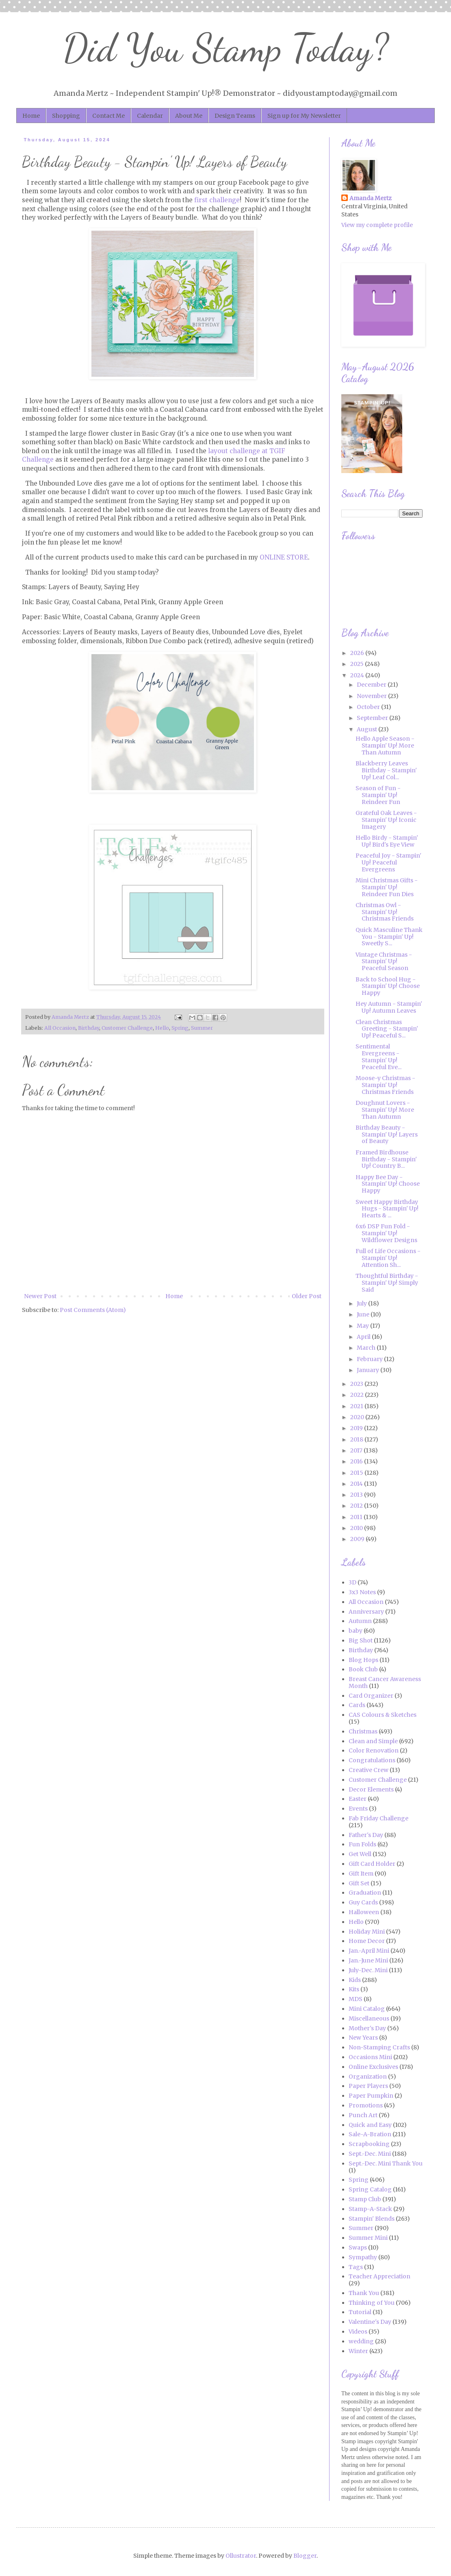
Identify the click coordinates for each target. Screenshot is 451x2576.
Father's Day (366, 1835)
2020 (357, 1417)
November (372, 696)
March (367, 1347)
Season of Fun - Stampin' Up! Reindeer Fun (378, 795)
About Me (188, 115)
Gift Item (361, 1873)
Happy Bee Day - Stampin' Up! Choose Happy (388, 1184)
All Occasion (60, 1028)
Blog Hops (363, 1660)
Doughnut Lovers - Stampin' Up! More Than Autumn (385, 1109)
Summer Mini (368, 2237)
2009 (358, 1539)
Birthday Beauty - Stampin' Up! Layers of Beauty (387, 1134)
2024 (357, 675)
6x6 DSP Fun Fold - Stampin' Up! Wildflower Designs (386, 1233)
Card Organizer (371, 1695)
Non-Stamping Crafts (379, 2047)
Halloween (364, 1912)
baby (355, 1630)
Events (358, 1808)
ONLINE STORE (284, 557)
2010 (357, 1528)
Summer (202, 1028)
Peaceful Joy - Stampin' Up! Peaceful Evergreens (388, 862)
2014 (357, 1483)
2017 (357, 1450)
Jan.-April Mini (369, 1950)
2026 (357, 653)
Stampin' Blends (372, 2218)
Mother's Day (367, 2028)
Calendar (150, 115)
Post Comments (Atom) (93, 1310)
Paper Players (368, 2086)
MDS (355, 1999)
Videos (358, 2331)
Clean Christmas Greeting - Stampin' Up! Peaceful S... (387, 1028)
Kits (354, 1989)
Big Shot (361, 1640)
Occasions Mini (370, 2057)
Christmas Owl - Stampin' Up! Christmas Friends (385, 912)
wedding (361, 2341)
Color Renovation (374, 1750)
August (367, 729)
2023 (357, 1383)
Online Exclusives (373, 2066)
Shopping (66, 115)
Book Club (363, 1669)
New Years (363, 2037)
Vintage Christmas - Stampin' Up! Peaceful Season (384, 961)
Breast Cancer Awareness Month (385, 1682)
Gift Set (359, 1883)
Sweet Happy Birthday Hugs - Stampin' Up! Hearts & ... (387, 1208)
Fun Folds (362, 1844)
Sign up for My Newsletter (304, 115)
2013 (357, 1494)
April (364, 1336)
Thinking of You (372, 2302)
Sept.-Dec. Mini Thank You (386, 2163)
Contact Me (108, 115)
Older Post (306, 1296)
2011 (357, 1517)
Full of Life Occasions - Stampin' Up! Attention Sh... (388, 1258)
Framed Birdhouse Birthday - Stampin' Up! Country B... (386, 1159)
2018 (357, 1439)
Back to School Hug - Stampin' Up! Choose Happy (388, 986)
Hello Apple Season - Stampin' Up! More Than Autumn (385, 745)
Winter (358, 2351)
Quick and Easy (370, 2125)
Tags (356, 2267)
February (370, 1359)
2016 (357, 1461)
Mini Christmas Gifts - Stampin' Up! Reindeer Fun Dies (387, 887)
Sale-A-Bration (370, 2134)
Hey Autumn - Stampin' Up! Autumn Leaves (389, 1007)
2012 (357, 1505)
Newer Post (40, 1296)
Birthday (88, 1028)
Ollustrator (241, 2555)
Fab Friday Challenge (378, 1818)
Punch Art (363, 2115)
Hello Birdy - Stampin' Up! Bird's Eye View (387, 841)
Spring (180, 1028)
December (372, 684)
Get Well (360, 1854)
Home (31, 115)
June (364, 1314)
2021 (357, 1406)
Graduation (365, 1892)
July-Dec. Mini (368, 1970)
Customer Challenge (127, 1028)
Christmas (363, 1731)
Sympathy (363, 2257)
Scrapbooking (369, 2144)
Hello (162, 1028)
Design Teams (235, 115)
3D (352, 1582)
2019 (357, 1428)
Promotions (366, 2105)
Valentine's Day (370, 2321)
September (373, 718)
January (368, 1370)
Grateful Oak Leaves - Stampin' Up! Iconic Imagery (386, 819)
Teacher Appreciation (379, 2276)
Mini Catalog (367, 2008)
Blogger (305, 2555)
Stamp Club (365, 2199)
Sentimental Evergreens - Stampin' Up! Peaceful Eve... (378, 1056)
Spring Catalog (370, 2189)
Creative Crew (368, 1770)
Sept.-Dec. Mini (370, 2153)
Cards (357, 1705)
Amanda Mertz (370, 198)
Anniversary (366, 1611)
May (363, 1325)
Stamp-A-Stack (370, 2209)
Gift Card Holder (372, 1863)
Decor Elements (371, 1789)
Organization (368, 2076)
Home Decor (367, 1941)
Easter (357, 1798)
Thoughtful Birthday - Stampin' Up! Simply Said (387, 1282)
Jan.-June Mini (368, 1960)
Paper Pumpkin (371, 2095)
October (369, 707)
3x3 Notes (362, 1592)
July (362, 1303)
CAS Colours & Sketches (382, 1714)
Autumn (360, 1621)
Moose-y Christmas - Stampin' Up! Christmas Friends (385, 1085)
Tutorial (360, 2312)
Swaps (358, 2247)
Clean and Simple (373, 1741)
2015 (357, 1472)
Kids (355, 1980)
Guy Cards (363, 1902)
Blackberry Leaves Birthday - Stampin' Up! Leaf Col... (386, 770)
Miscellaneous (369, 2018)
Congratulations (372, 1760)
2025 (357, 664)
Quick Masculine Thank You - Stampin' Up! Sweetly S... (389, 936)
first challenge (217, 200)
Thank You (364, 2293)
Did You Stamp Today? (226, 48)
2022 (357, 1394)
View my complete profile (377, 225)
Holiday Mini (367, 1931)
